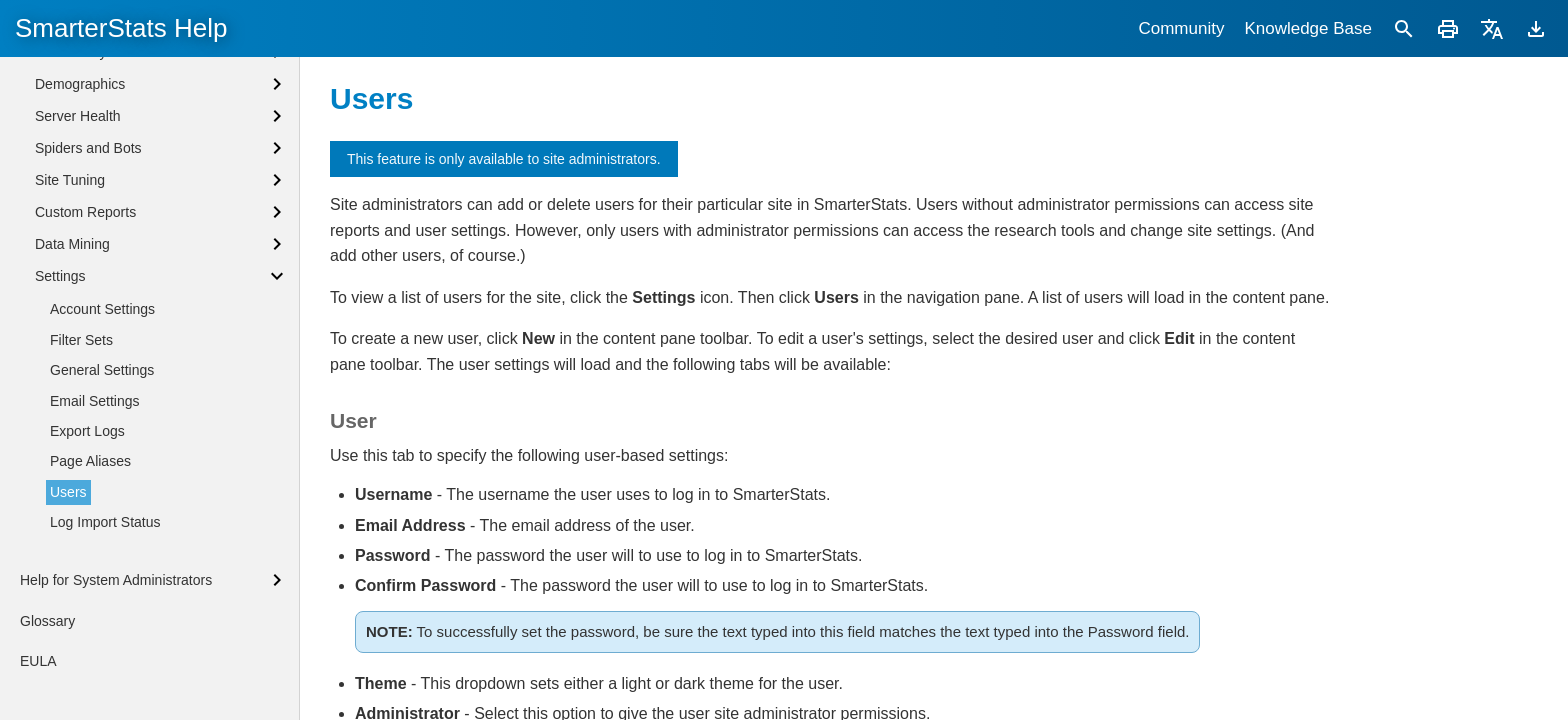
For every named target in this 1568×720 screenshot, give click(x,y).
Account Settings (102, 309)
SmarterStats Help (121, 28)
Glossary (47, 621)
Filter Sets (81, 340)
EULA (38, 661)
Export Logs (87, 431)
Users (68, 492)
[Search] (1404, 28)
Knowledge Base (1308, 28)
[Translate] (1492, 28)
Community (1181, 28)
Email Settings (94, 401)
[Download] (1536, 28)
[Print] (1448, 28)
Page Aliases (90, 461)
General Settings (102, 370)
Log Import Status (105, 522)
